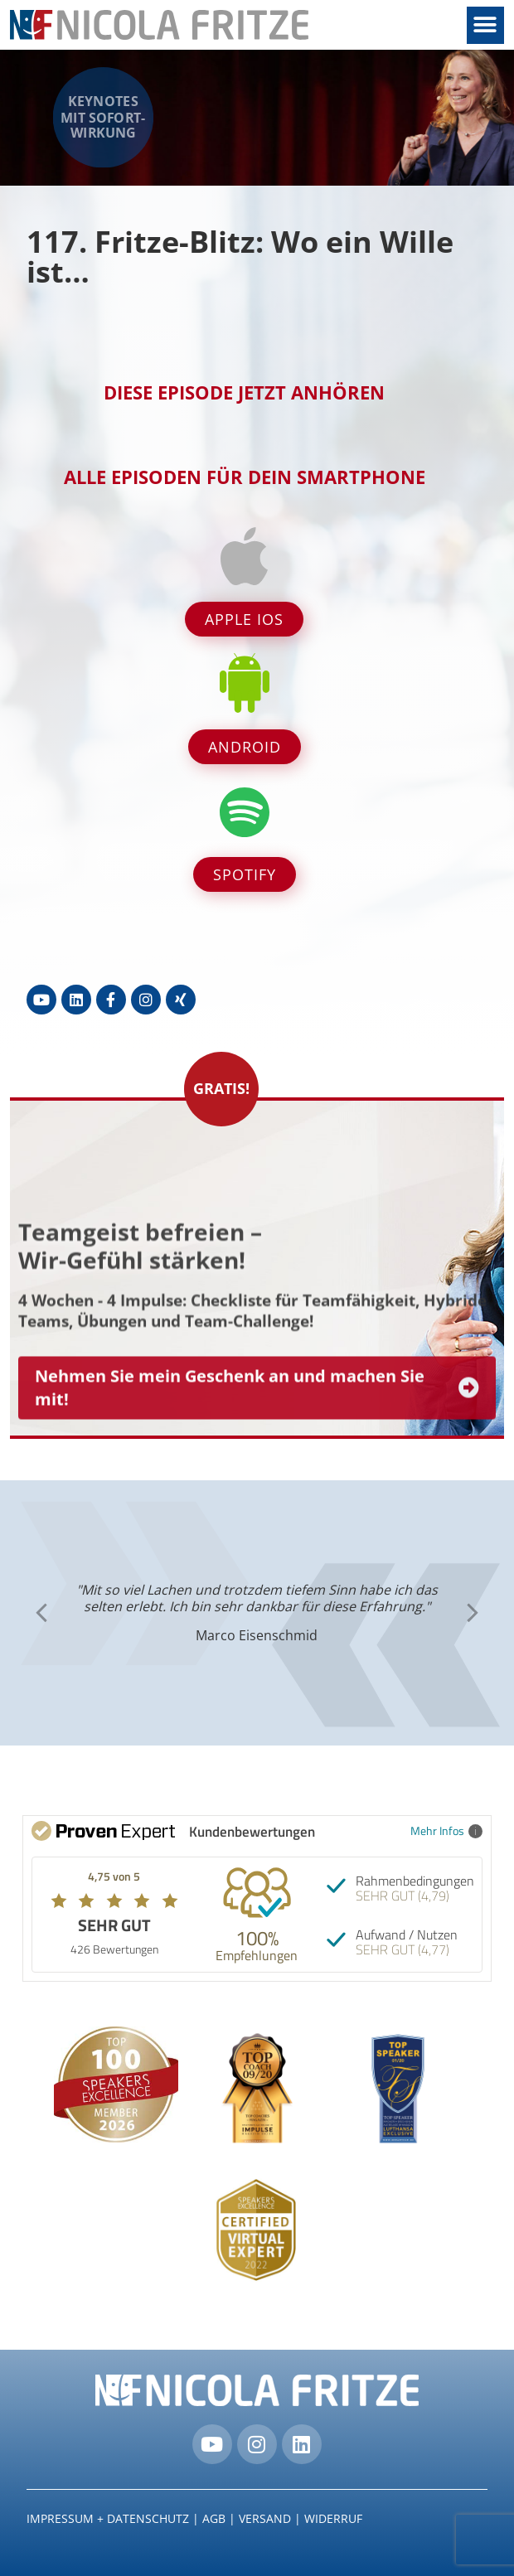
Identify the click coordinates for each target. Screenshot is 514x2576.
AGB (213, 2518)
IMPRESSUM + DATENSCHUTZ (108, 2518)
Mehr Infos (446, 1830)
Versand (265, 2518)
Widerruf (333, 2518)
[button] (485, 25)
